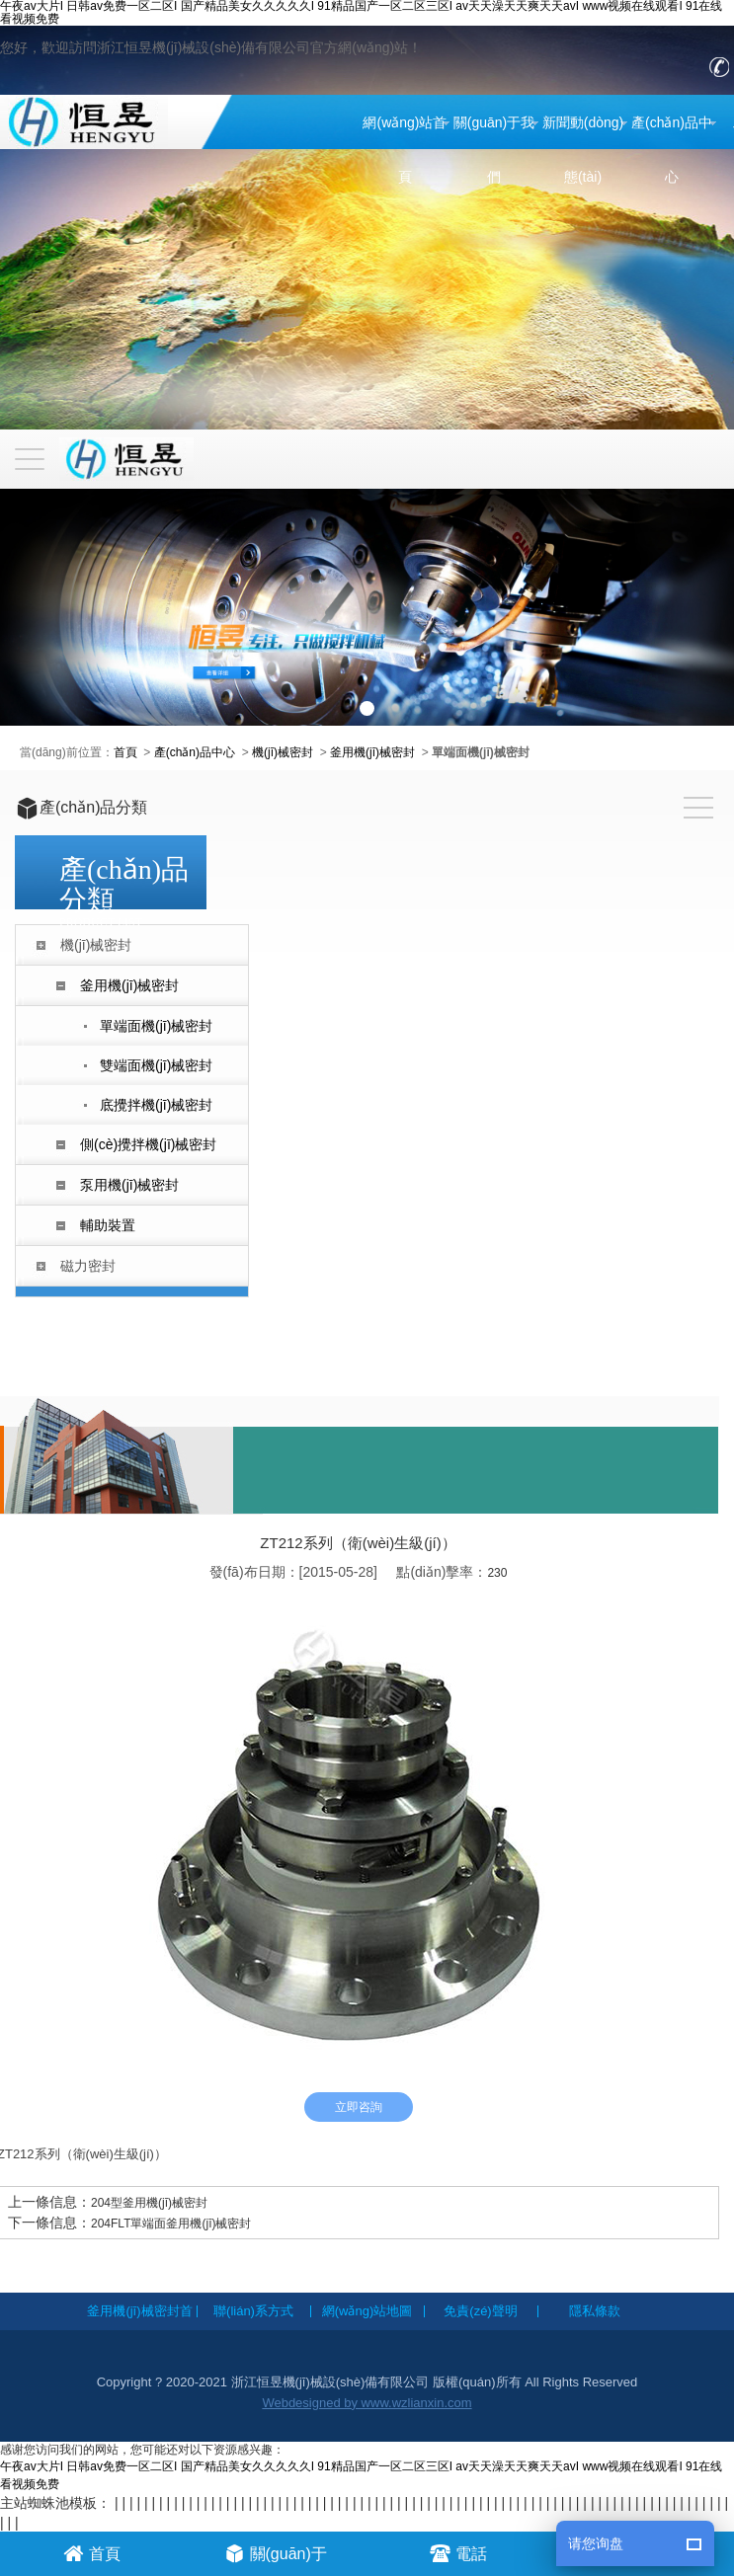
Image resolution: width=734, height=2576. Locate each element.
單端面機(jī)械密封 (156, 1026)
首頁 (125, 752)
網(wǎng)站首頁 (405, 150)
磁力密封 (88, 1266)
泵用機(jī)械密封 (129, 1185)
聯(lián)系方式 (253, 2310)
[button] (367, 708)
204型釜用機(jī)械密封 (149, 2203)
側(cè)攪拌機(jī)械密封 (148, 1144)
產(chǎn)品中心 (671, 150)
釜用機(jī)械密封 (372, 752)
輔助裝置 (107, 1225)
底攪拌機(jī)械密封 (156, 1105)
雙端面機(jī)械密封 (156, 1065)
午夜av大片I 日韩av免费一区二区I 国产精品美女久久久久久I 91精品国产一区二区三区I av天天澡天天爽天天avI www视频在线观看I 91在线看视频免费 (361, 13)
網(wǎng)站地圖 (367, 2310)
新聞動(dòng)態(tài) (582, 150)
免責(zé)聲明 (480, 2310)
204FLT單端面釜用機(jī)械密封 (171, 2223)
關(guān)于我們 (493, 150)
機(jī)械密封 (282, 752)
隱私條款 (594, 2310)
